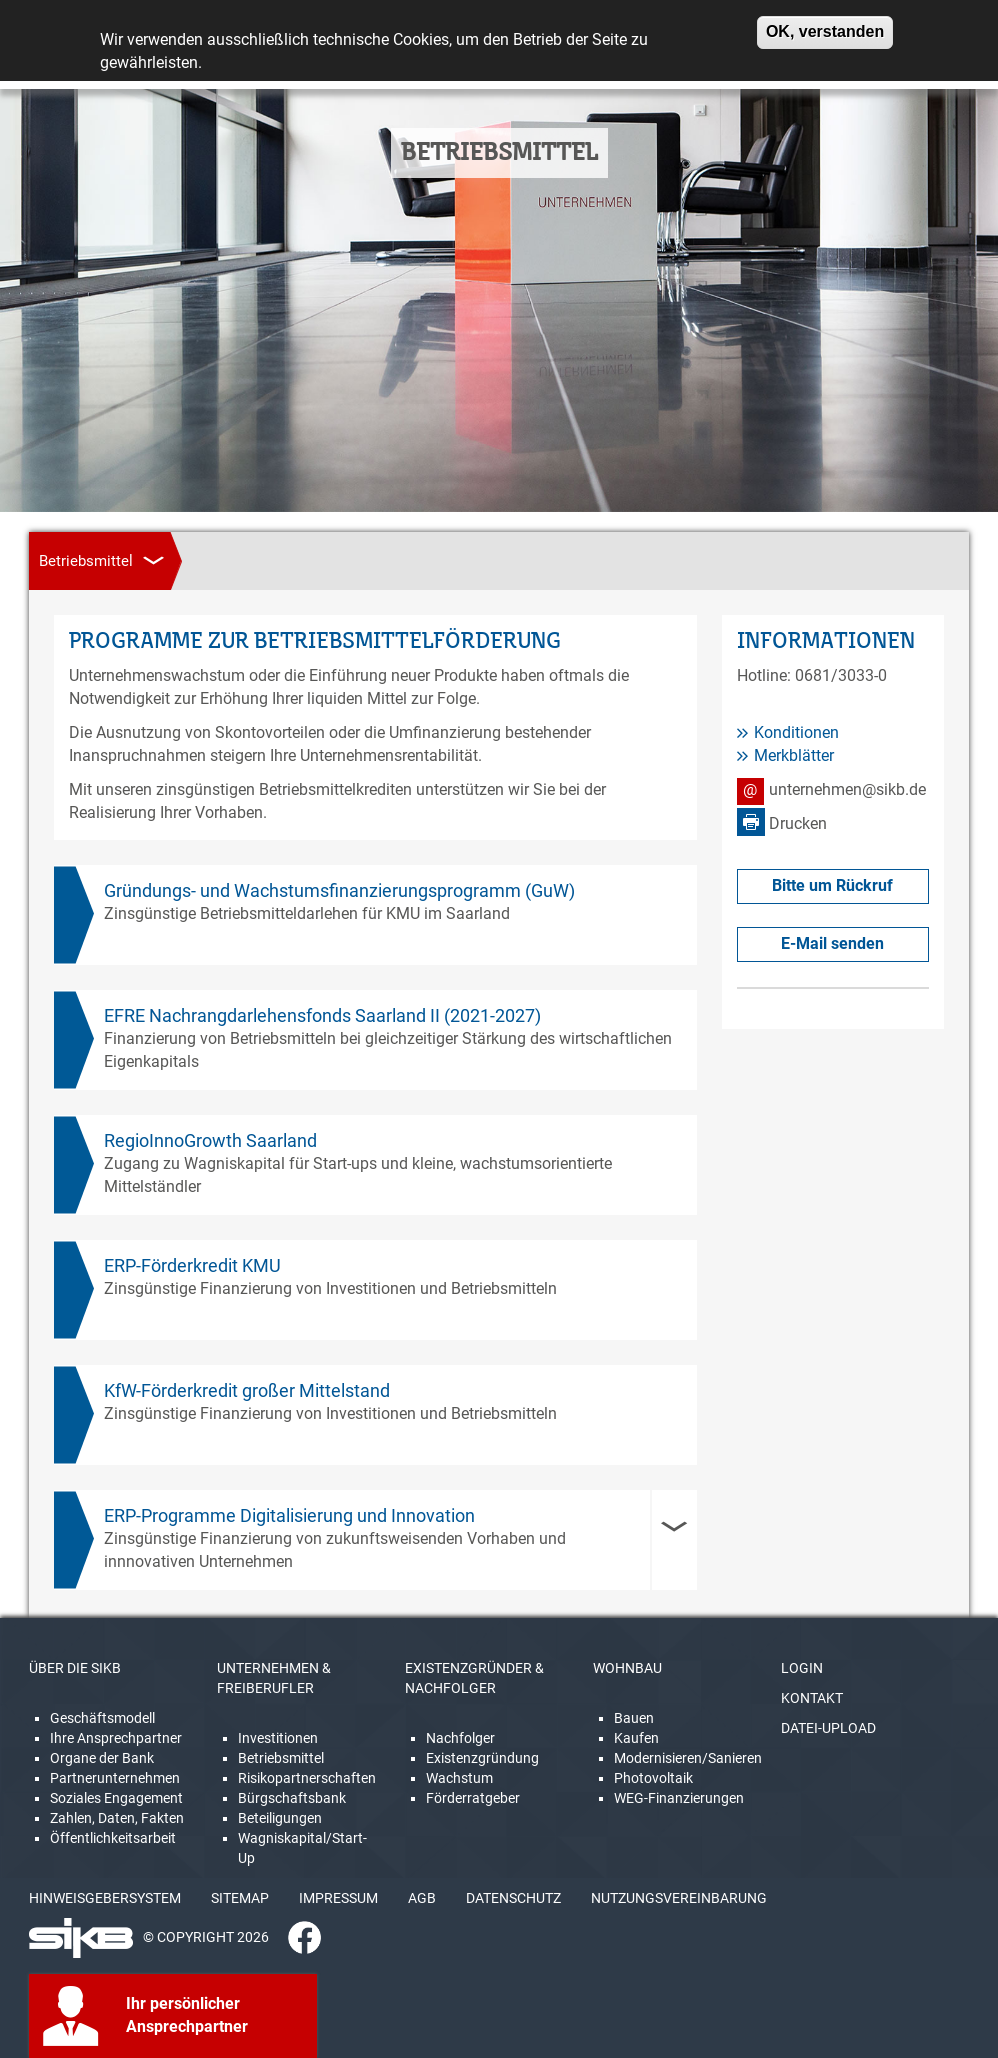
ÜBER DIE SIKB (75, 1668)
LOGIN (802, 1668)
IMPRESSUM (338, 1898)
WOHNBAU (627, 1668)
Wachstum (459, 1778)
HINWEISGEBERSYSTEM (105, 1898)
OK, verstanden (825, 23)
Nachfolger (460, 1738)
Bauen (634, 1718)
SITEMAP (240, 1898)
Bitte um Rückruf (832, 885)
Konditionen (796, 732)
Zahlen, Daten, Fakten (117, 1818)
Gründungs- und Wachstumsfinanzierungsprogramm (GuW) (339, 890)
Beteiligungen (280, 1818)
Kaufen (636, 1738)
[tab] (375, 1540)
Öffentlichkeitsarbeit (113, 1838)
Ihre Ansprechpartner (116, 1738)
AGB (422, 1898)
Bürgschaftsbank (292, 1798)
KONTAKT (812, 1698)
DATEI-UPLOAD (828, 1728)
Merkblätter (794, 755)
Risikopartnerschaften (307, 1778)
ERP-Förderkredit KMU (192, 1265)
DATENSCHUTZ (513, 1898)
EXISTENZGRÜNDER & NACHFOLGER (474, 1678)
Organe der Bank (102, 1758)
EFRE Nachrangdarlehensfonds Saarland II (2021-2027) (322, 1015)
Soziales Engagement (116, 1798)
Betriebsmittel (281, 1758)
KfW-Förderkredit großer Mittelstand (247, 1390)
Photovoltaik (653, 1778)
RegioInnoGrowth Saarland (210, 1140)
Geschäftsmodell (102, 1718)
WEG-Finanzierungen (679, 1798)
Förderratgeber (473, 1798)
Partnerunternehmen (115, 1778)
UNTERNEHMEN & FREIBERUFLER (274, 1678)
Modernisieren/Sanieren (688, 1758)
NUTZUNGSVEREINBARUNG (679, 1898)
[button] (375, 1540)
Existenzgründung (482, 1758)
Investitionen (278, 1738)
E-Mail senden (832, 943)
